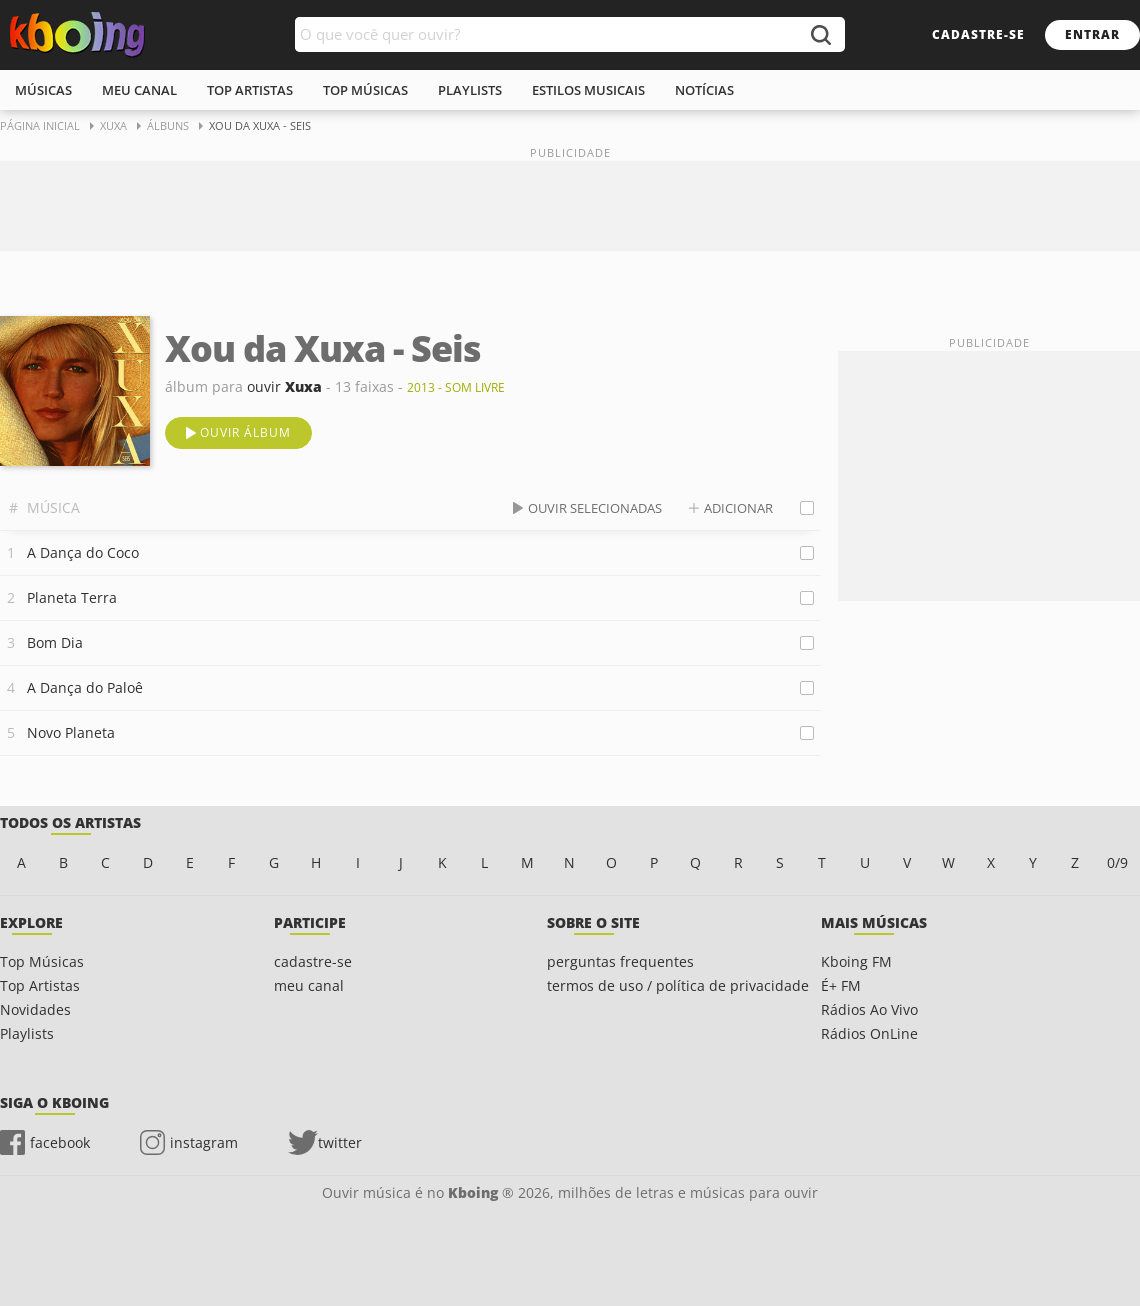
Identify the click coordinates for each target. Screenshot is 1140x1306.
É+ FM (841, 985)
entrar (1092, 34)
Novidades (35, 1009)
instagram (204, 1142)
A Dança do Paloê (85, 687)
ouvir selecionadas (595, 508)
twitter (340, 1142)
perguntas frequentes (620, 961)
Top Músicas (42, 961)
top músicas (365, 90)
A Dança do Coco (83, 552)
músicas (43, 90)
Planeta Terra (72, 597)
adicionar (738, 508)
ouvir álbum (245, 432)
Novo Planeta (71, 732)
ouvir (284, 386)
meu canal (139, 90)
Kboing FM (856, 961)
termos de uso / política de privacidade (678, 985)
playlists (470, 90)
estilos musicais (588, 90)
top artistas (250, 90)
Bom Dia (55, 642)
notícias (704, 90)
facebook (60, 1142)
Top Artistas (40, 985)
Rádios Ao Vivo (869, 1009)
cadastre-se (978, 34)
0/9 (1117, 862)
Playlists (27, 1033)
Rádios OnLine (869, 1033)
